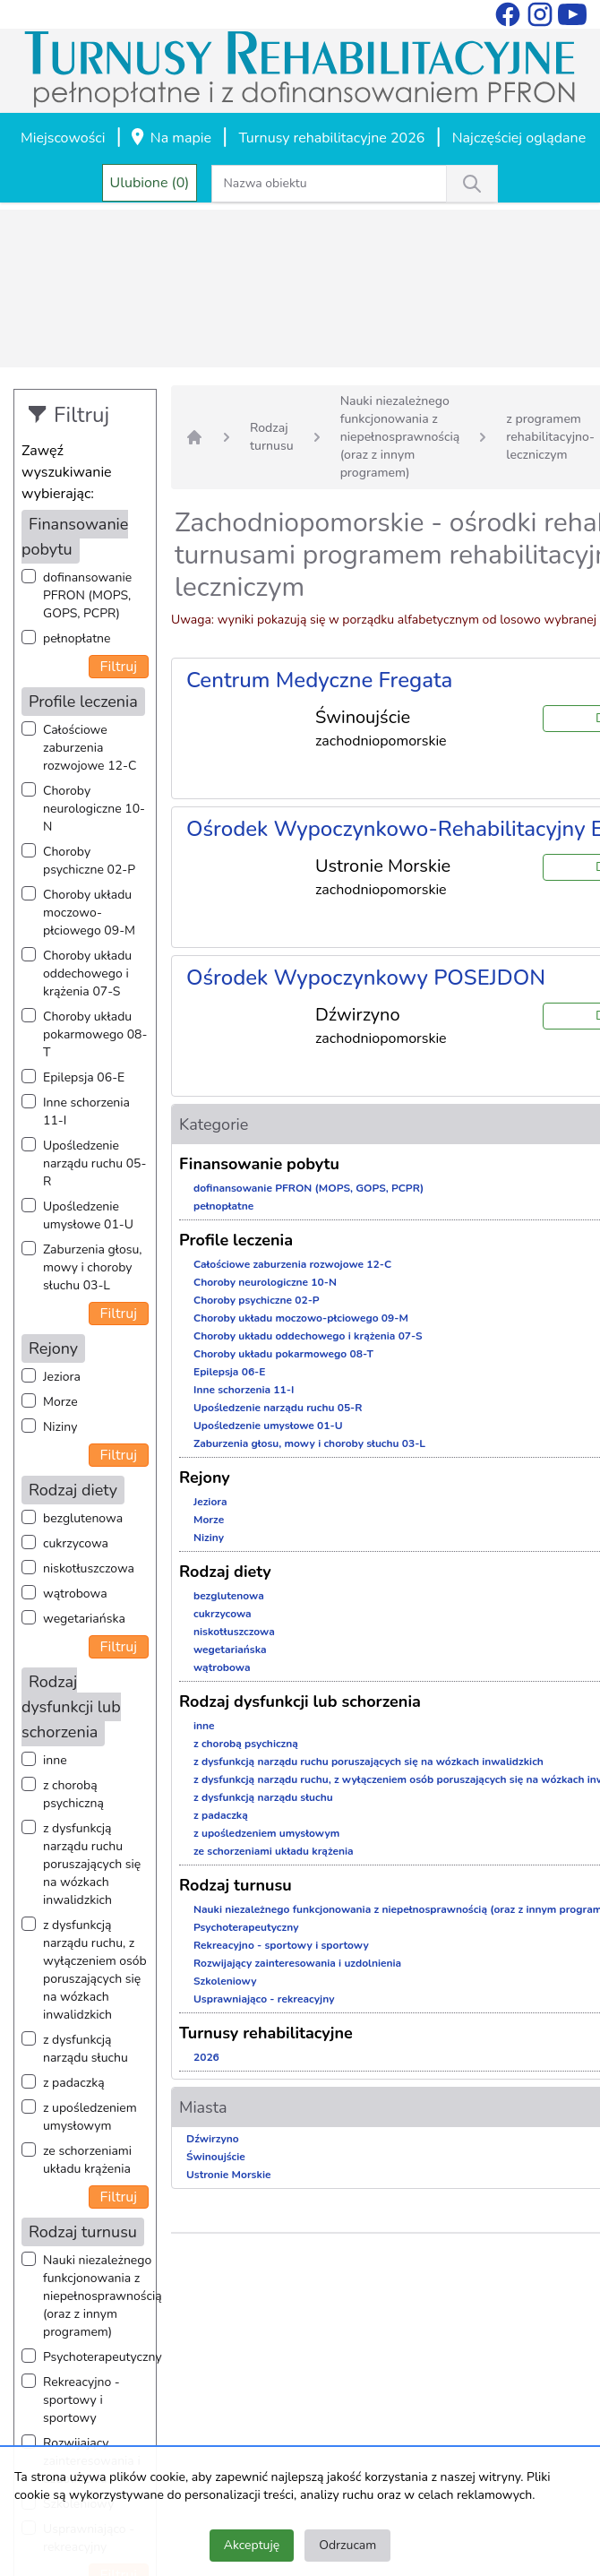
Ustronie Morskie (228, 2174)
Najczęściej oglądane (519, 138)
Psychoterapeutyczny (102, 2356)
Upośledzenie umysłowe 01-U (88, 1215)
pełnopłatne (77, 638)
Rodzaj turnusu (272, 436)
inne (55, 1760)
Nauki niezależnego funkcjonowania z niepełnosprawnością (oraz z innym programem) (102, 2296)
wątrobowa (75, 1593)
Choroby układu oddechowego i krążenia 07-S (87, 973)
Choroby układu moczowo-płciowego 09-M (89, 912)
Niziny (60, 1426)
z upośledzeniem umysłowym (90, 2116)
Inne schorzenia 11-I (86, 1111)
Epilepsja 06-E (83, 1077)
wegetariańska (84, 1618)
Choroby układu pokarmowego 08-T (95, 1034)
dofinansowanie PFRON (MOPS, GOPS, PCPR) (87, 595)
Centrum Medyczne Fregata (319, 680)
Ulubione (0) (150, 183)
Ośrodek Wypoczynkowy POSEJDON (365, 977)
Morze (60, 1401)
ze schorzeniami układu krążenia (87, 2159)
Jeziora (62, 1376)
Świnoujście (215, 2157)
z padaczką (74, 2082)
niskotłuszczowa (88, 1568)
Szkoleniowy (225, 1981)
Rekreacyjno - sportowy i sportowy (81, 2400)
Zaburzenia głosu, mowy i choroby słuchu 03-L (92, 1267)
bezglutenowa (83, 1518)
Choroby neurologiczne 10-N (94, 808)
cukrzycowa (75, 1543)
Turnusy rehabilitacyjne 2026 (331, 138)
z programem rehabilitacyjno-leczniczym (550, 436)
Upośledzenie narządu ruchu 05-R (94, 1163)
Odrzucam (347, 2545)
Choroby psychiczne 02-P (89, 860)
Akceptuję (251, 2545)
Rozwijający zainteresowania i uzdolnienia (297, 1963)
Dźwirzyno (212, 2139)
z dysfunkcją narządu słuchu (85, 2048)
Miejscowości (63, 138)
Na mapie (170, 139)
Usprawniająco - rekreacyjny (263, 1999)
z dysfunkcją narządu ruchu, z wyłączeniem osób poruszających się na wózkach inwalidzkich (95, 1970)
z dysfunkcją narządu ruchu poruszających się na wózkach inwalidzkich (92, 1864)
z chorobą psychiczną (73, 1794)
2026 (206, 2057)
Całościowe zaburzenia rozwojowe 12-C (89, 747)
